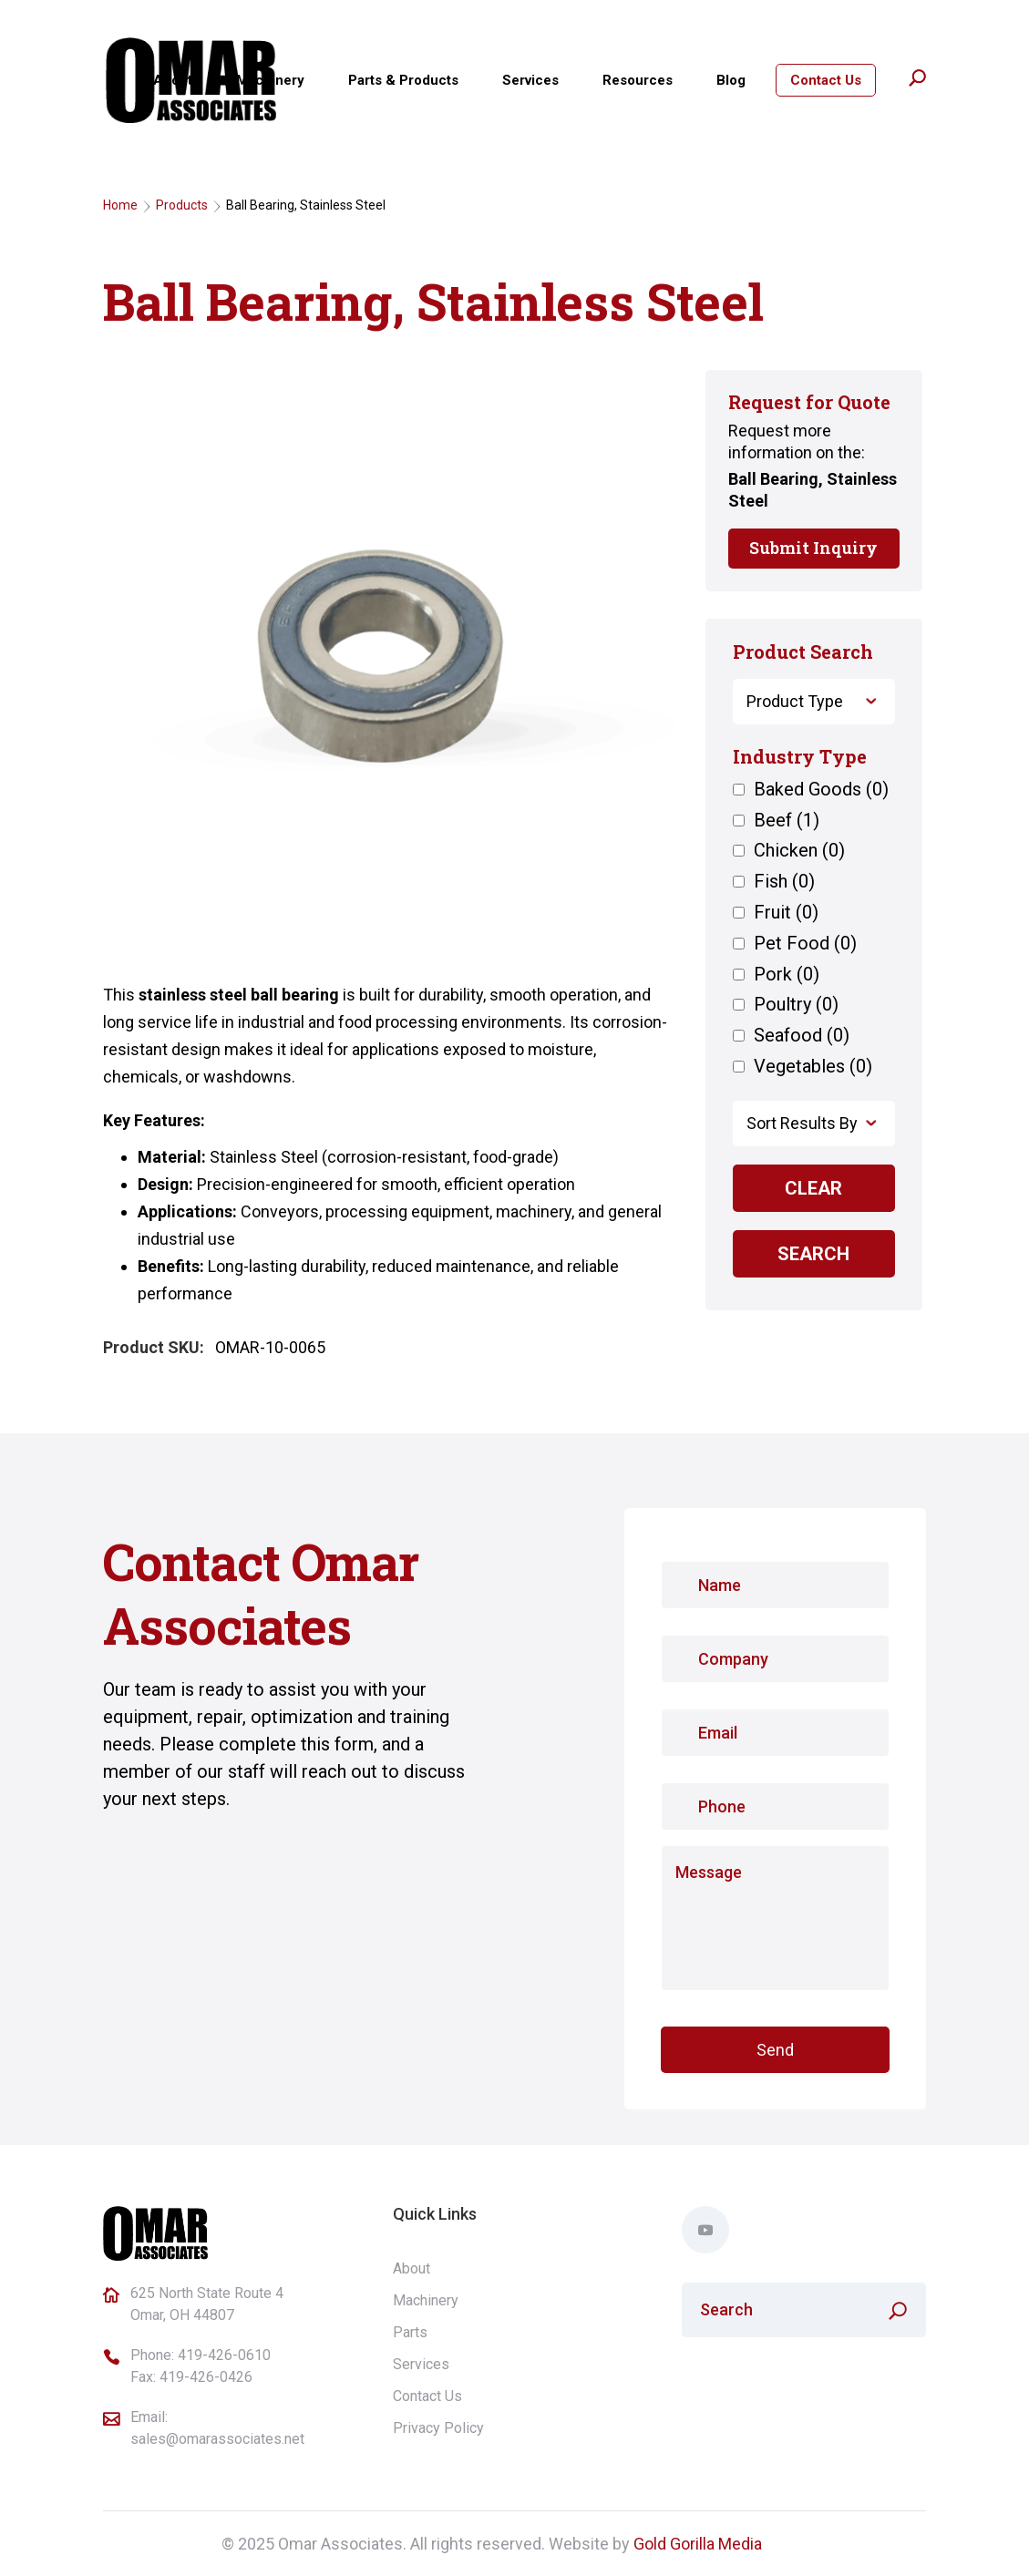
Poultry (796, 1005)
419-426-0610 (224, 2355)
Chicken (799, 851)
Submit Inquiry (813, 548)
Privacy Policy (438, 2428)
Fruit (786, 913)
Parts (410, 2332)
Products (182, 205)
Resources (637, 80)
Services (530, 80)
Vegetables (813, 1067)
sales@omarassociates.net (217, 2439)
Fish (784, 882)
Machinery (270, 80)
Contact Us (825, 80)
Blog (731, 80)
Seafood (801, 1036)
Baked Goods (821, 790)
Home (120, 205)
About (172, 80)
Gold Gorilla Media (697, 2543)
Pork (786, 975)
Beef (786, 821)
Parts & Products (403, 80)
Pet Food (805, 944)
